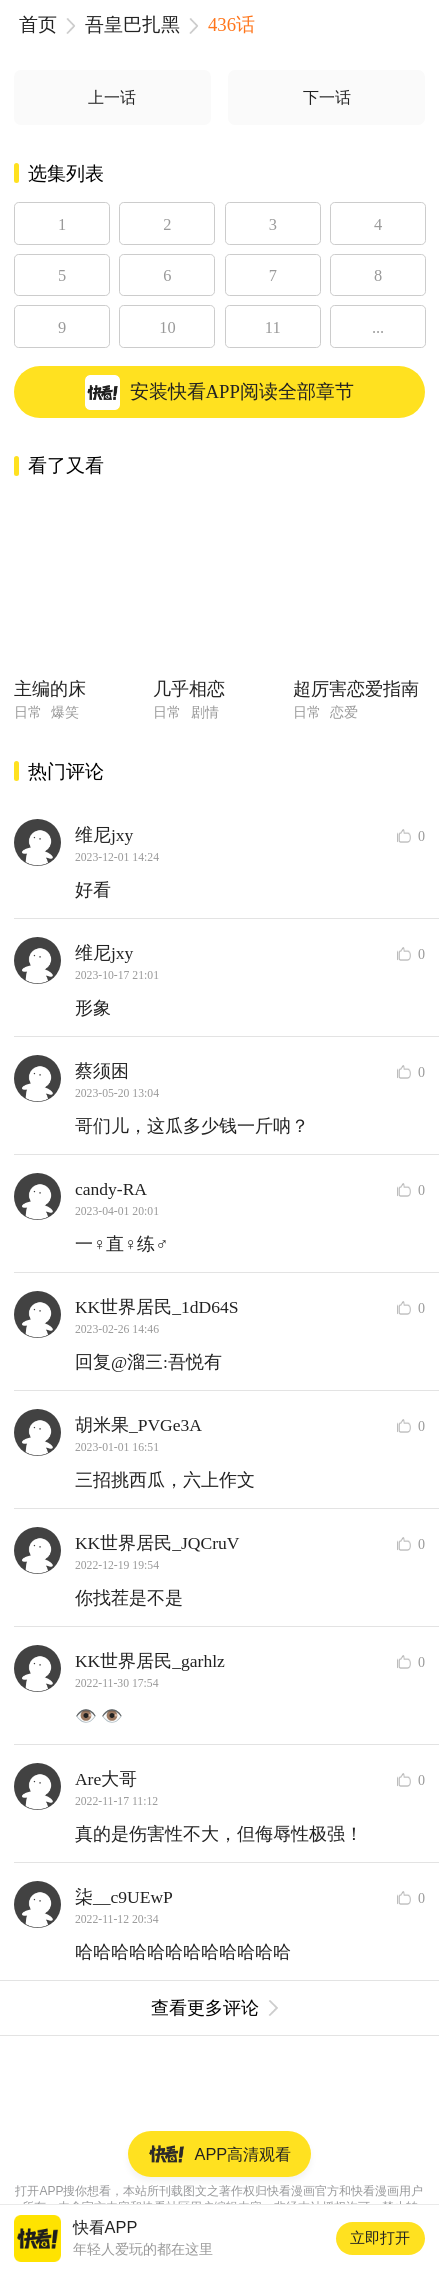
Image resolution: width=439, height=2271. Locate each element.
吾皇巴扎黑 (132, 24)
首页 (38, 24)
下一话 (327, 97)
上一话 (112, 97)
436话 (231, 24)
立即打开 (380, 2237)
